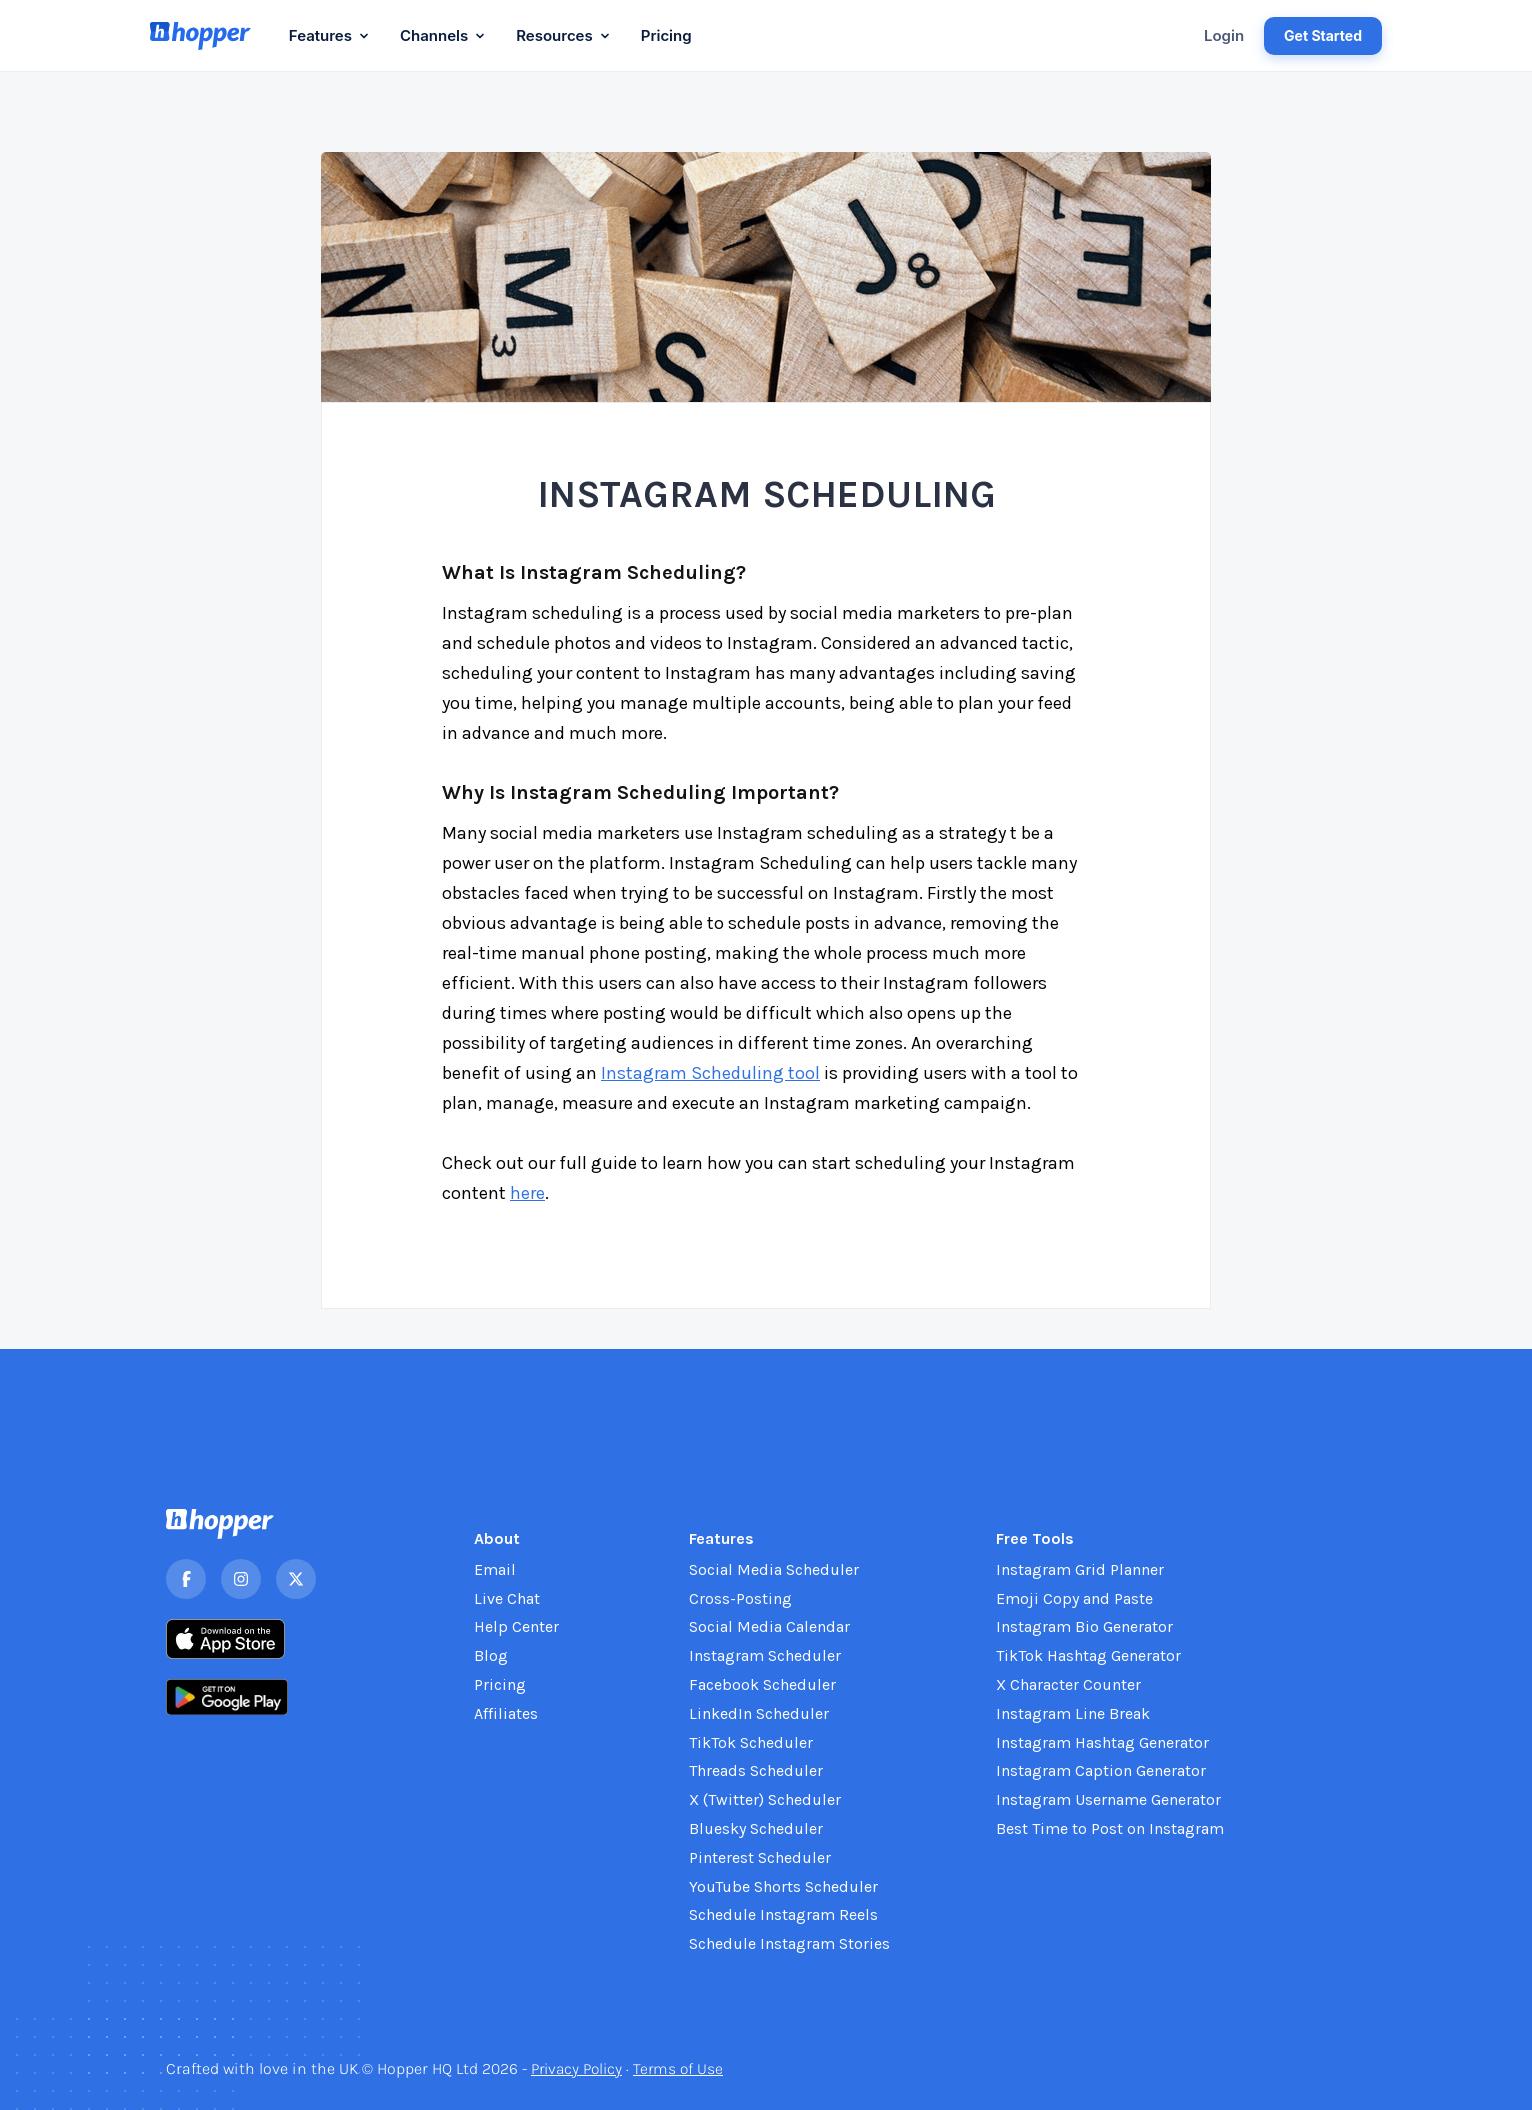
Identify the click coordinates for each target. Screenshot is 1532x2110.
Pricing (666, 35)
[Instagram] (241, 1579)
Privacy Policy (580, 2068)
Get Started (1323, 35)
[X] (296, 1579)
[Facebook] (186, 1579)
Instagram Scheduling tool (710, 1073)
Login (1224, 35)
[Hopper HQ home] (200, 36)
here (527, 1193)
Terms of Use (686, 2068)
